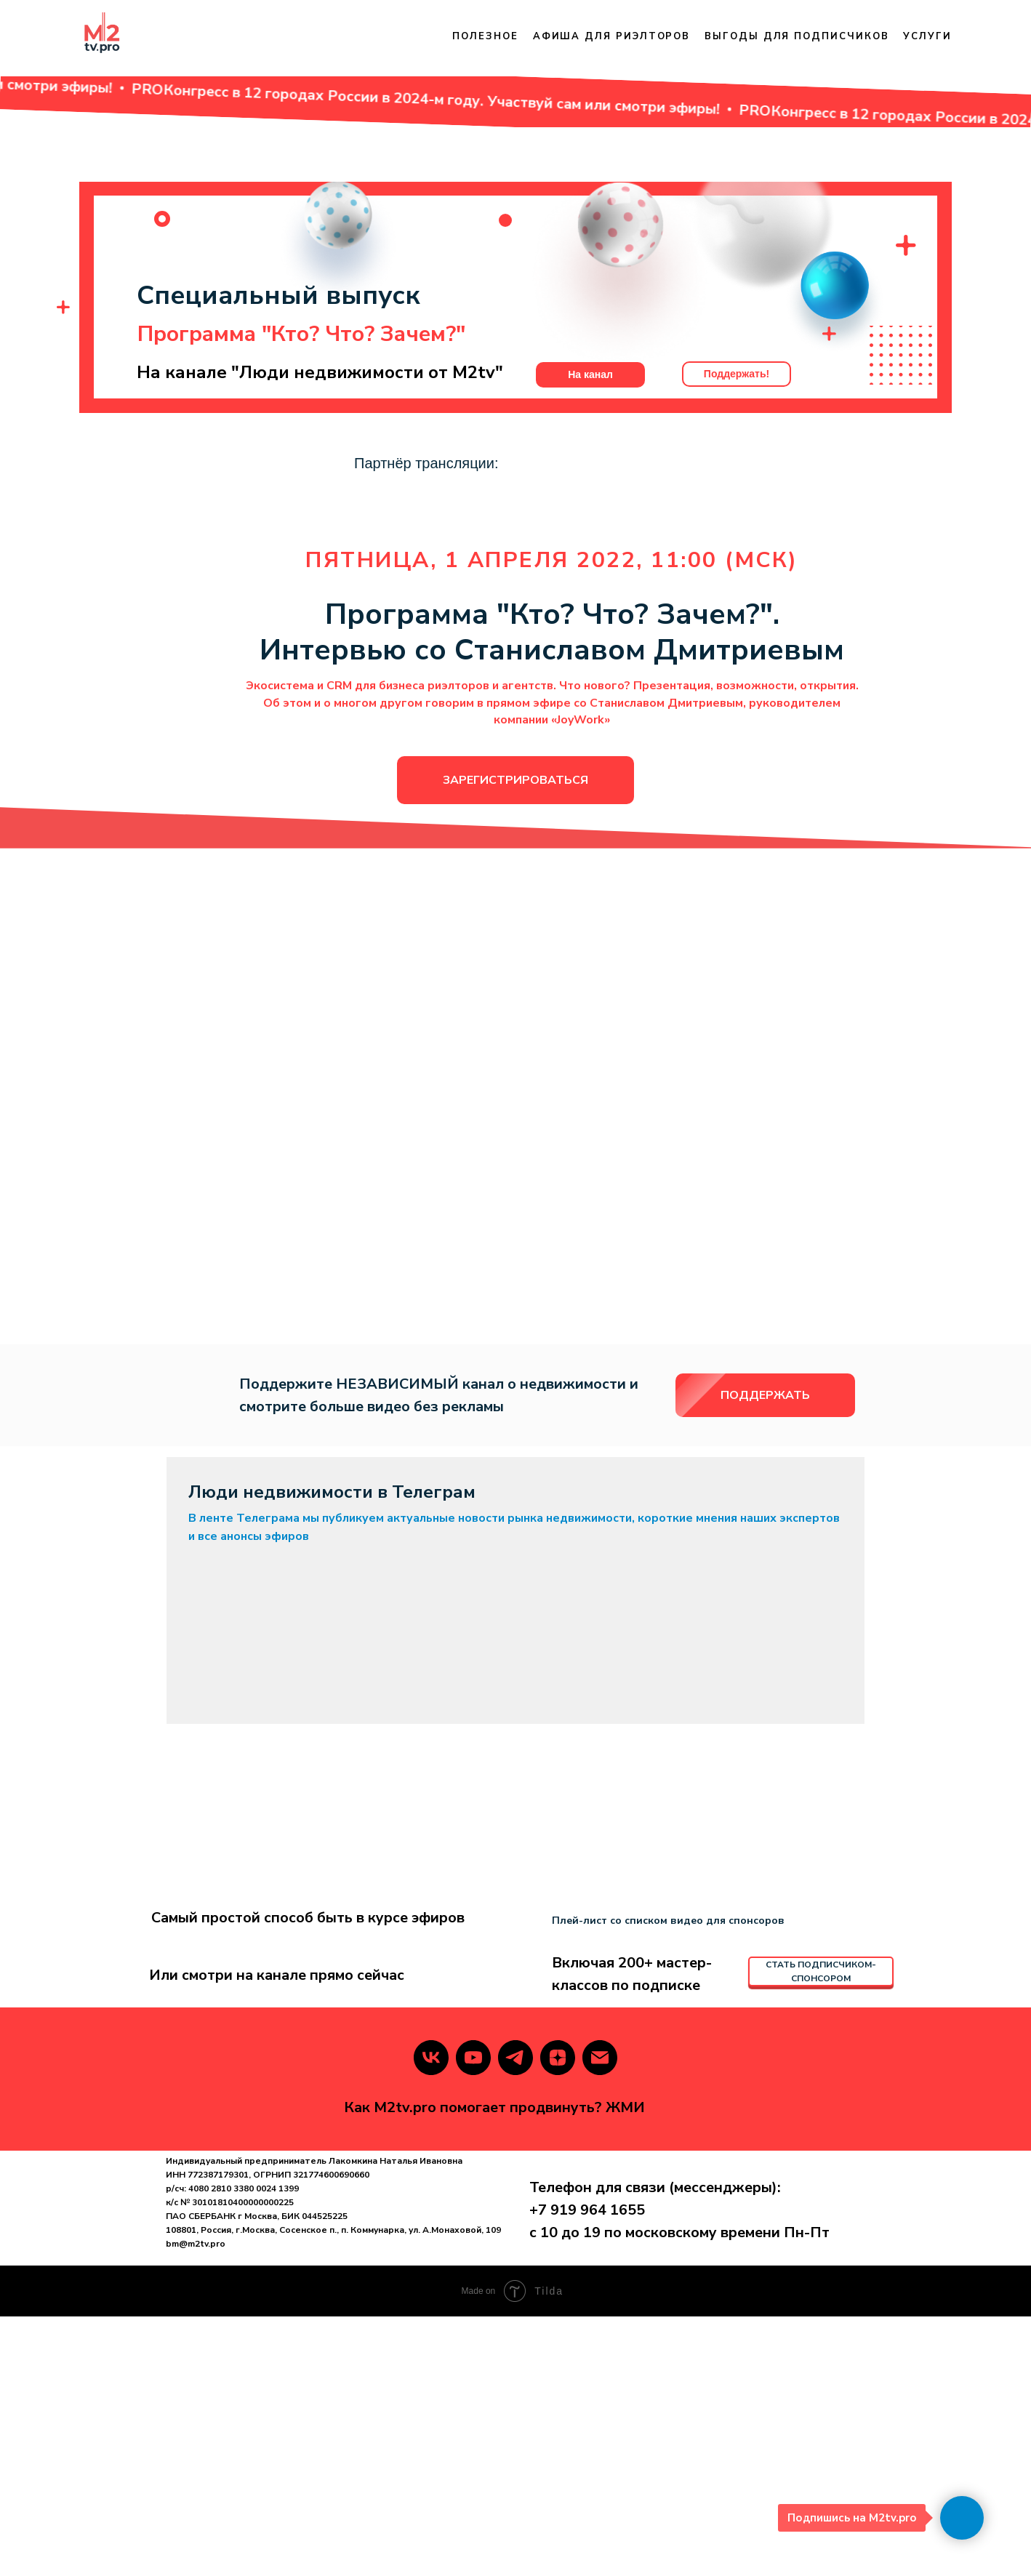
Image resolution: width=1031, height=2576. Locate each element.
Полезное (485, 36)
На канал (590, 410)
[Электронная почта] (599, 2317)
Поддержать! (736, 409)
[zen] (557, 2317)
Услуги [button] (927, 36)
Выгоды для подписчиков (796, 36)
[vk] (431, 2317)
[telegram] (515, 2317)
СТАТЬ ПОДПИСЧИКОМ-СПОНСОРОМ (821, 2231)
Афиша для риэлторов (611, 36)
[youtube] (473, 2317)
